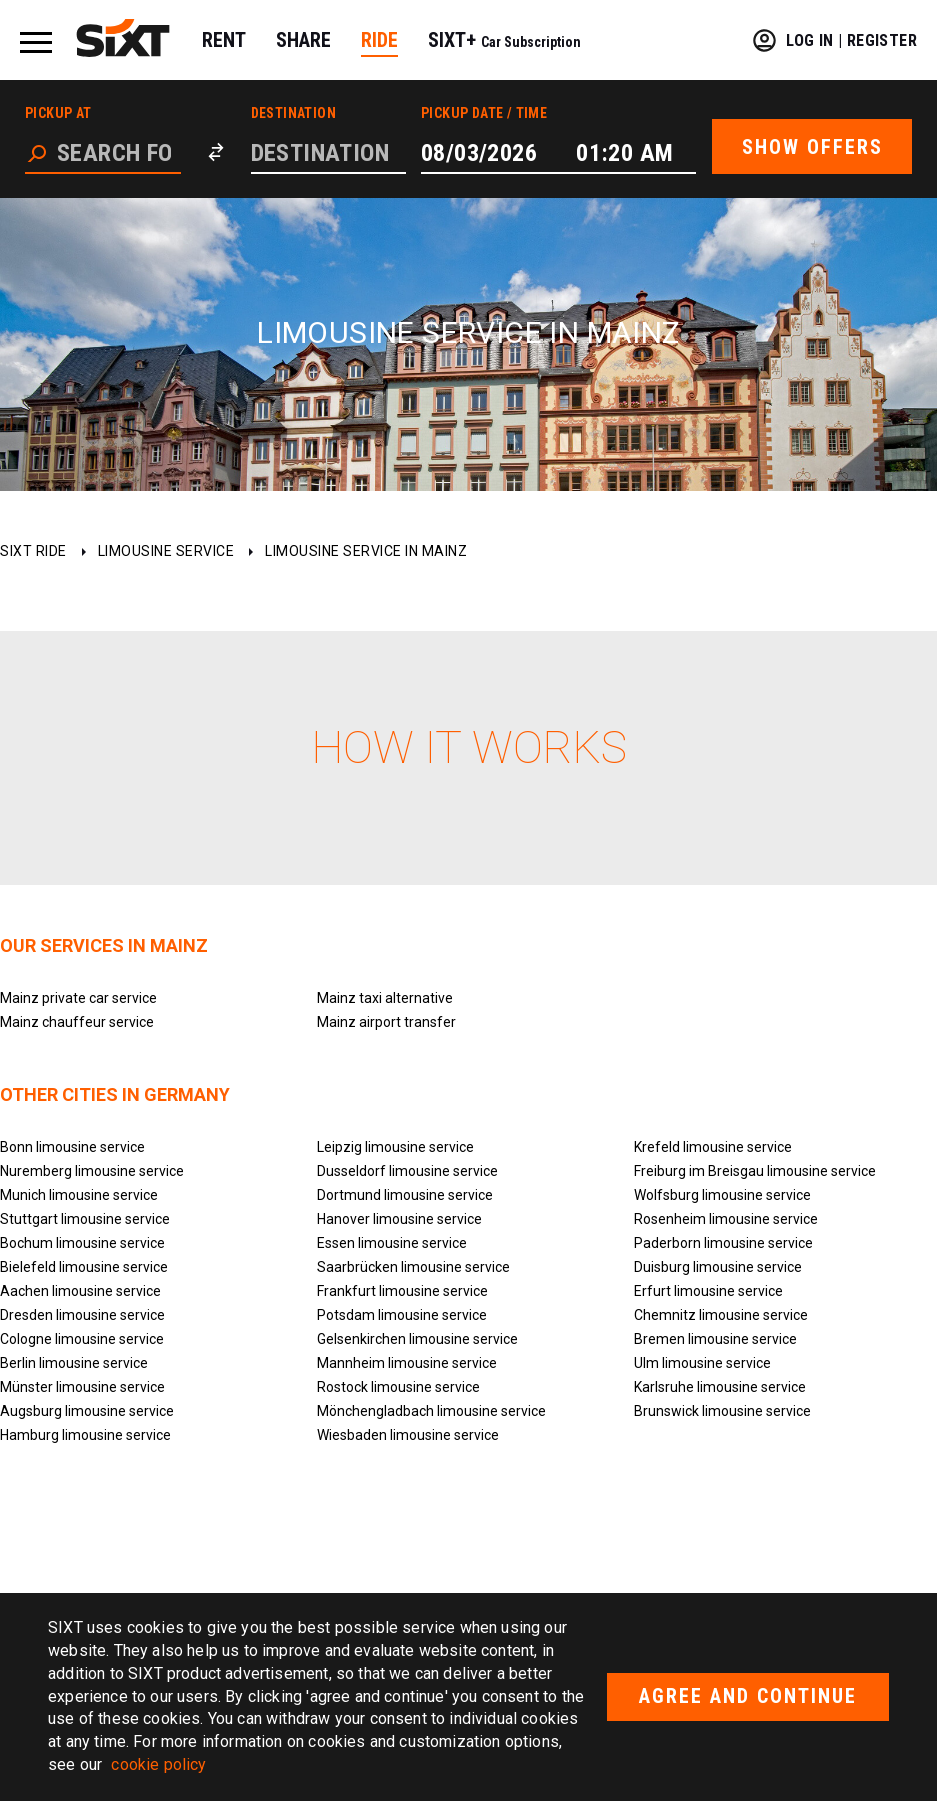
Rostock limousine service (398, 1387)
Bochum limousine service (82, 1243)
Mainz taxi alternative (385, 998)
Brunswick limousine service (722, 1411)
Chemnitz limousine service (721, 1315)
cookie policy (158, 1764)
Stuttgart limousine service (85, 1219)
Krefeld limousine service (713, 1147)
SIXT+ (504, 40)
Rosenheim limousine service (726, 1219)
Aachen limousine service (80, 1291)
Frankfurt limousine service (402, 1291)
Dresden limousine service (82, 1315)
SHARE (303, 40)
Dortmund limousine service (405, 1195)
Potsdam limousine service (402, 1315)
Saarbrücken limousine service (413, 1267)
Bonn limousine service (72, 1147)
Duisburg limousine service (718, 1267)
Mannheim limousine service (407, 1363)
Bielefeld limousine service (84, 1267)
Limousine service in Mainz (366, 551)
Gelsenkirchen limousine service (417, 1339)
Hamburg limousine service (85, 1435)
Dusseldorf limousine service (407, 1171)
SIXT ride (33, 551)
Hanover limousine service (399, 1219)
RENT (224, 40)
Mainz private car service (78, 998)
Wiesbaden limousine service (408, 1435)
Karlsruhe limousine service (720, 1387)
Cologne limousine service (82, 1339)
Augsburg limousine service (87, 1411)
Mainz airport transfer (386, 1022)
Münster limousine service (82, 1387)
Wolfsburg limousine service (722, 1195)
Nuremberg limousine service (92, 1171)
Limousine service (166, 551)
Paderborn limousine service (723, 1243)
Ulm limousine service (702, 1363)
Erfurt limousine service (708, 1291)
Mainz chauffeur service (77, 1022)
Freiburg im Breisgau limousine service (755, 1171)
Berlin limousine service (74, 1363)
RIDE (379, 40)
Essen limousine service (392, 1243)
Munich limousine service (79, 1195)
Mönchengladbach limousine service (431, 1411)
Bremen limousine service (715, 1339)
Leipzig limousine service (395, 1147)
